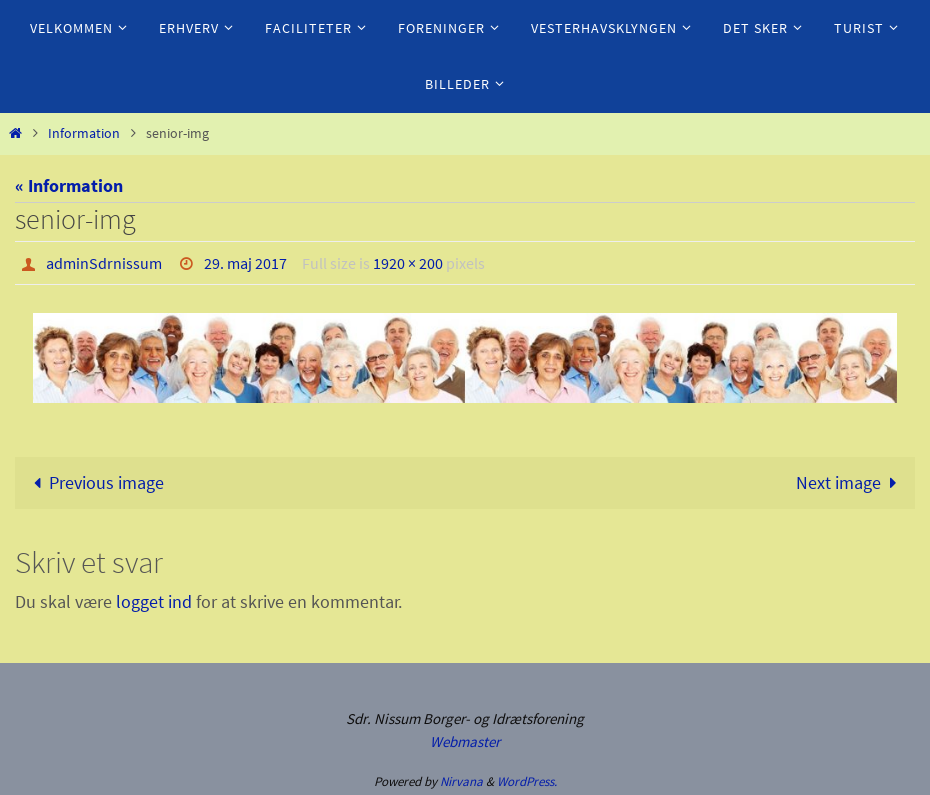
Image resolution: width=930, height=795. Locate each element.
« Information (69, 185)
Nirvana (461, 781)
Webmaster (465, 741)
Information (84, 133)
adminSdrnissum (104, 263)
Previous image (94, 482)
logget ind (154, 601)
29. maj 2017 (245, 263)
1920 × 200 (408, 263)
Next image (851, 482)
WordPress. (527, 781)
